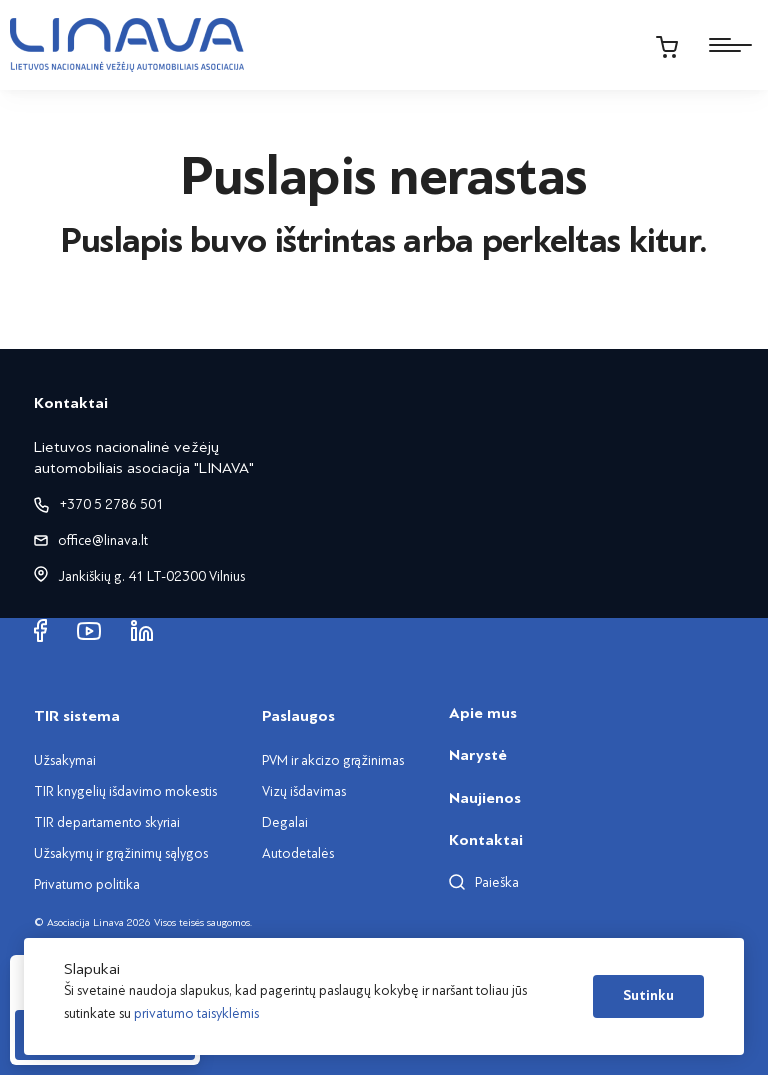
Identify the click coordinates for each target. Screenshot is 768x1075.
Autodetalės (298, 853)
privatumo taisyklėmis (196, 1013)
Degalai (285, 822)
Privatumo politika (87, 884)
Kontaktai (486, 840)
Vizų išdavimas (304, 791)
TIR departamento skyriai (107, 822)
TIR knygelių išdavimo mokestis (125, 791)
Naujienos (485, 798)
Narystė (478, 755)
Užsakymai (65, 760)
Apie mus (483, 713)
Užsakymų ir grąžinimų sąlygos (121, 853)
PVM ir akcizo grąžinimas (333, 760)
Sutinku (648, 996)
